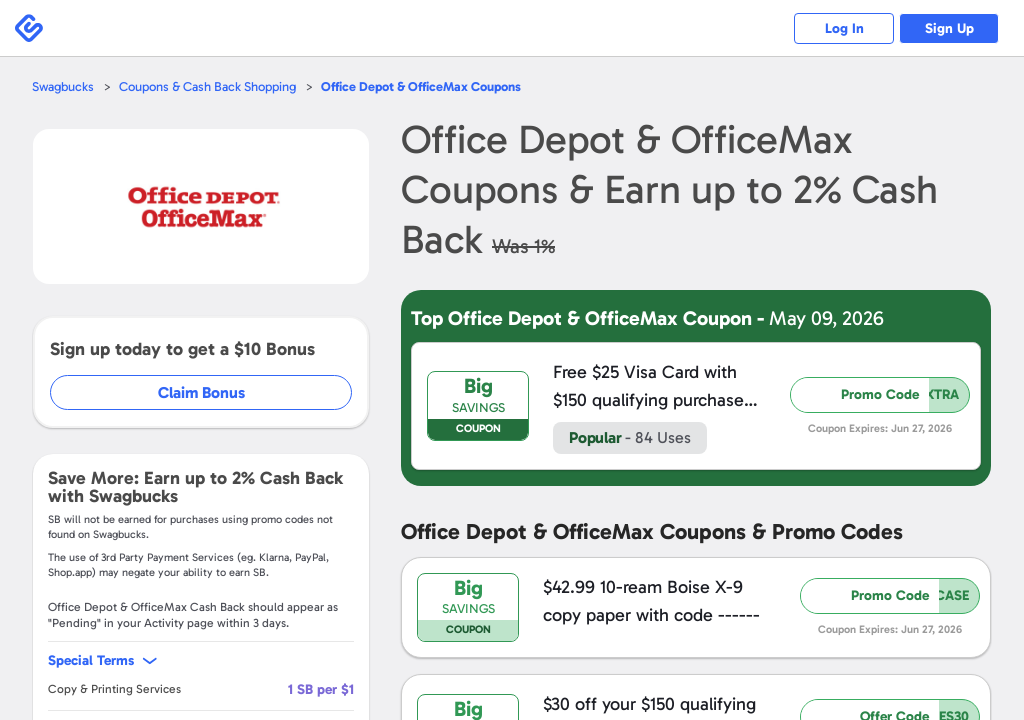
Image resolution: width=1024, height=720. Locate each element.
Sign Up (949, 28)
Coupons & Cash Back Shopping (207, 86)
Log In (844, 28)
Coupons (421, 86)
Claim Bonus (201, 392)
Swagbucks (63, 86)
